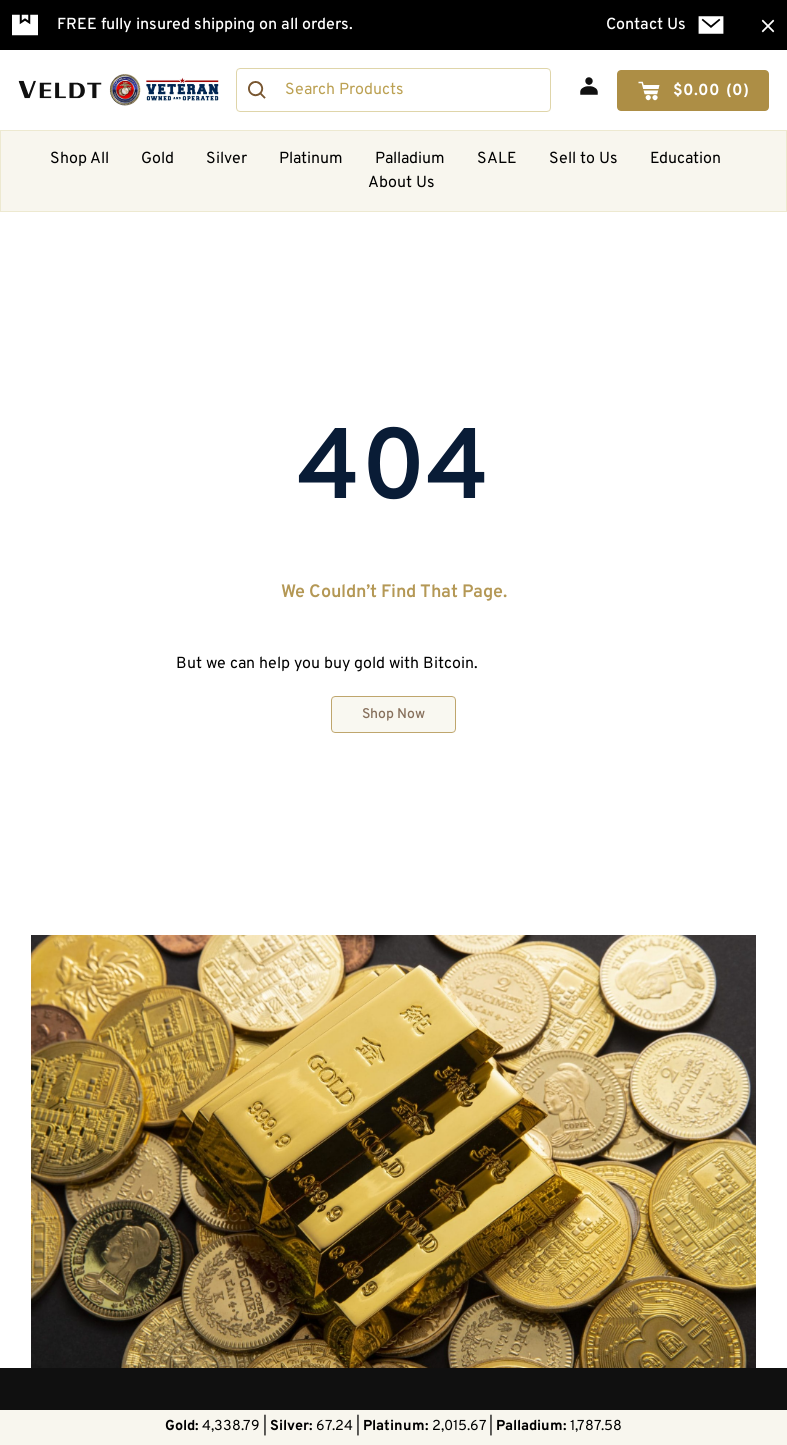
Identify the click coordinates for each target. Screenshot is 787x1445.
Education (685, 159)
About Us (401, 183)
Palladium (410, 159)
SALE (497, 159)
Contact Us (646, 25)
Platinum (311, 159)
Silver (226, 159)
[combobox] (393, 90)
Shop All (79, 159)
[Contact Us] (711, 25)
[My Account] (589, 86)
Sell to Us (583, 159)
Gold (157, 159)
